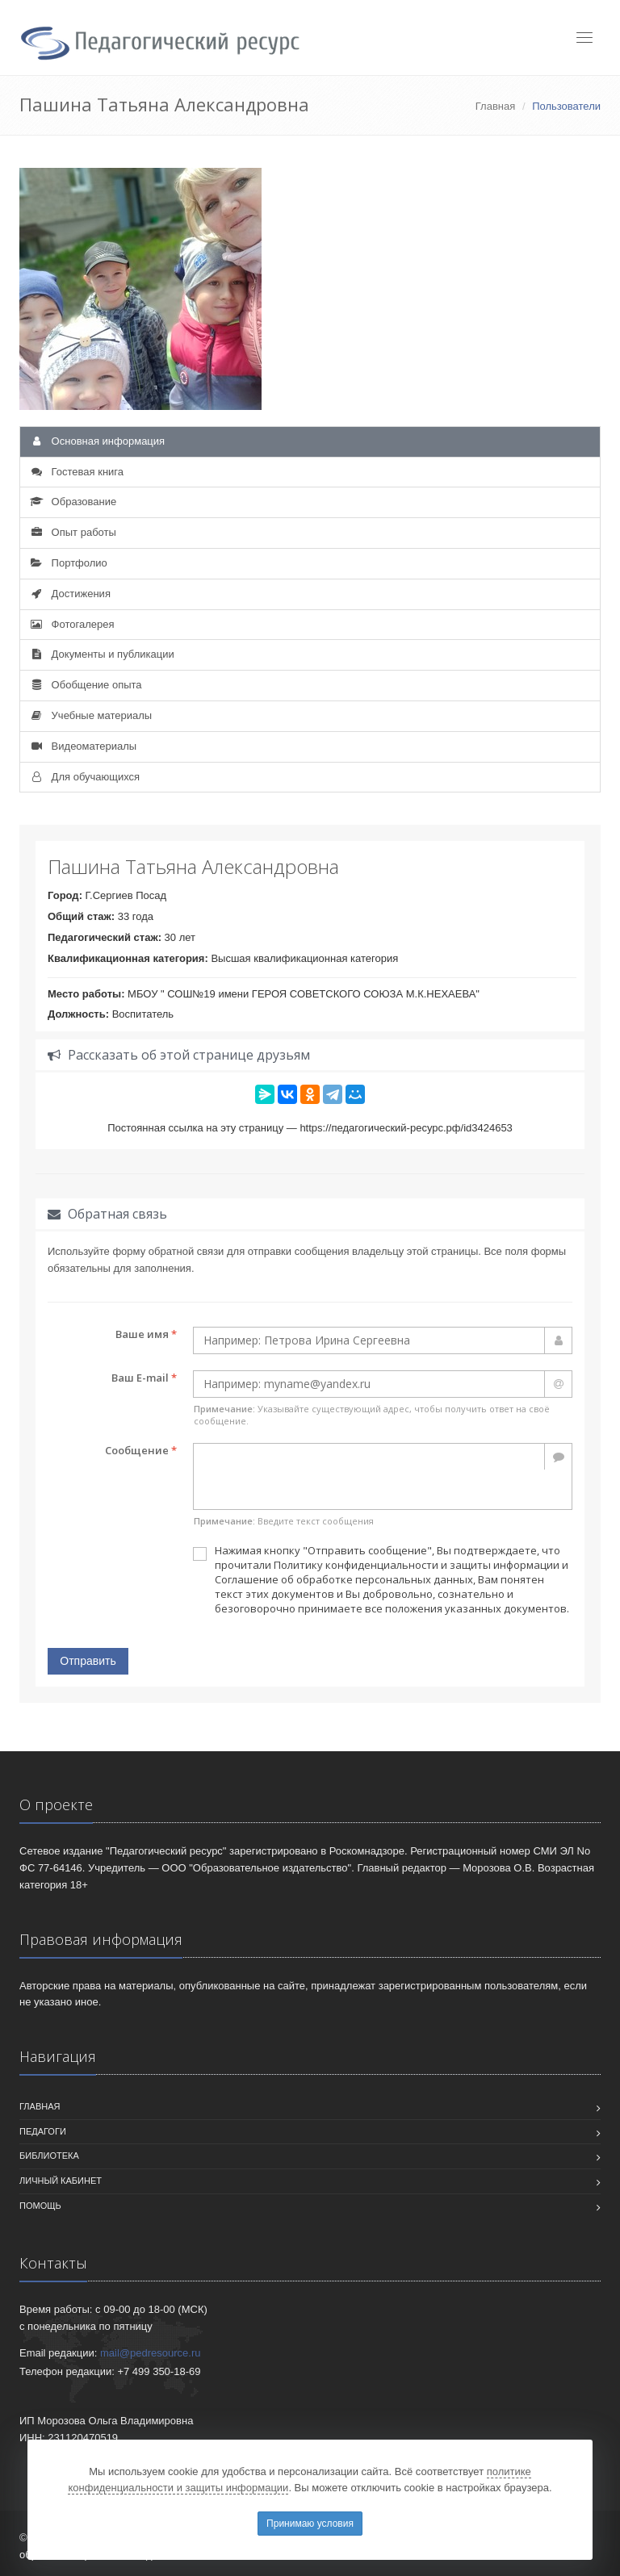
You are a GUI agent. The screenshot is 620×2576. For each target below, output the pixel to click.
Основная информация (96, 441)
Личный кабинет (60, 2180)
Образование (72, 502)
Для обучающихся (84, 777)
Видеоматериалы (82, 746)
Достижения (69, 594)
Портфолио (67, 563)
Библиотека (49, 2155)
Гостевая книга (76, 472)
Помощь (40, 2205)
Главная (495, 106)
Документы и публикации (101, 654)
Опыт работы (72, 532)
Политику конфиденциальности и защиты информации (416, 1565)
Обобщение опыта (85, 685)
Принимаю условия (310, 2523)
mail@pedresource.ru (150, 2353)
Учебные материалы (90, 715)
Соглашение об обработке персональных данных (344, 1579)
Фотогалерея (71, 624)
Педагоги (42, 2131)
